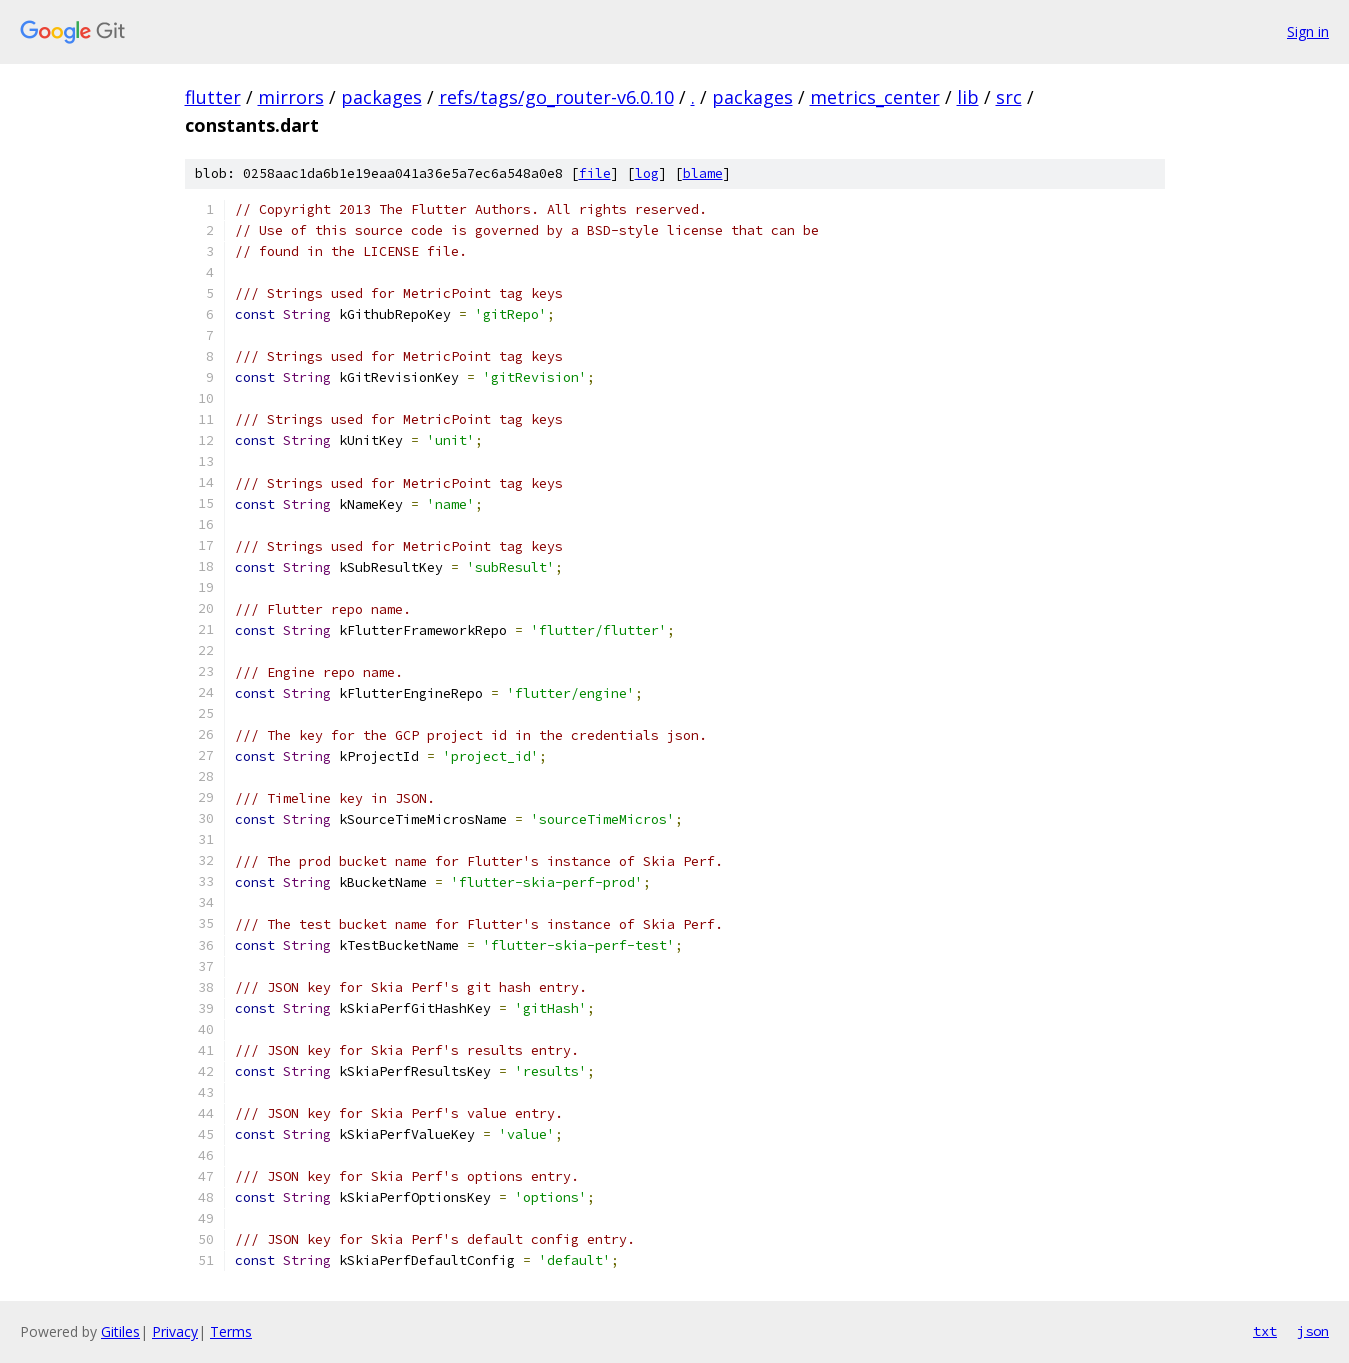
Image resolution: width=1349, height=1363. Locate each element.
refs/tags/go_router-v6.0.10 (556, 97)
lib (968, 97)
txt (1265, 1331)
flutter (213, 97)
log (647, 173)
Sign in (1308, 31)
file (595, 173)
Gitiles (120, 1331)
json (1313, 1331)
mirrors (291, 97)
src (1009, 97)
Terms (231, 1331)
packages (381, 97)
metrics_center (875, 97)
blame (703, 173)
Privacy (175, 1331)
